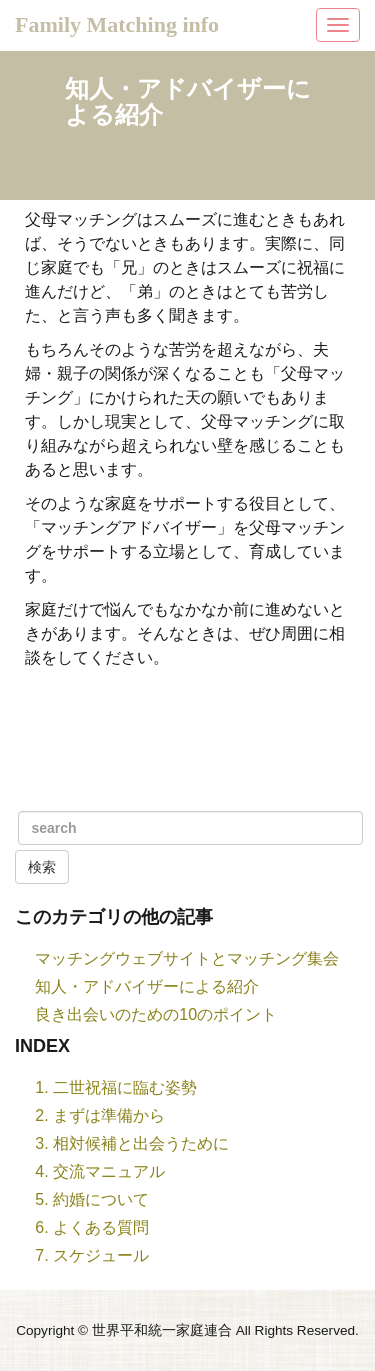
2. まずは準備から (100, 1115)
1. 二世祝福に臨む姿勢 (116, 1087)
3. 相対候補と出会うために (132, 1143)
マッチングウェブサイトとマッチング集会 (187, 958)
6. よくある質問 (92, 1227)
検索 (42, 867)
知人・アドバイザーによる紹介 (147, 986)
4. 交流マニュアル (100, 1171)
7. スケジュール (92, 1255)
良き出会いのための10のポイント (156, 1014)
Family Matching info (117, 24)
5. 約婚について (92, 1199)
